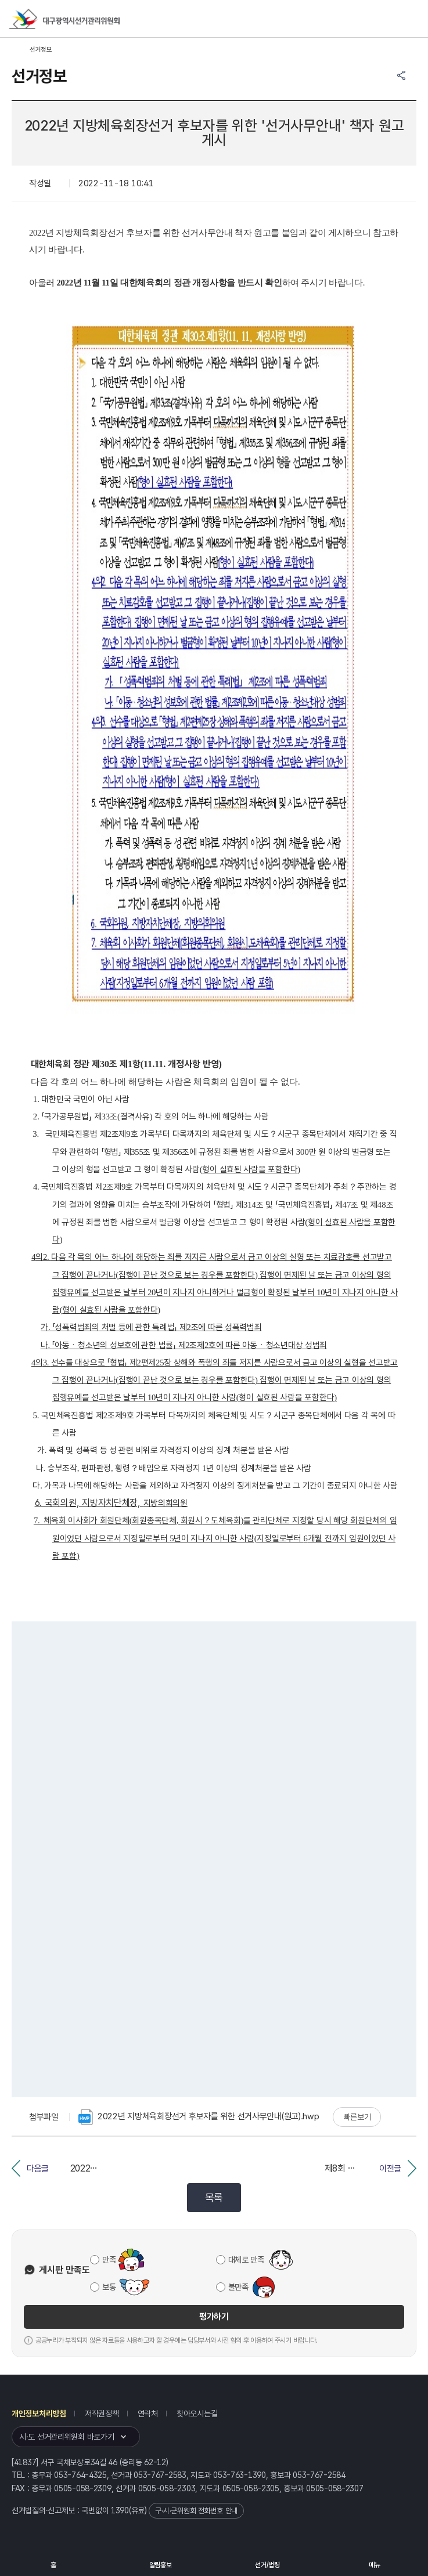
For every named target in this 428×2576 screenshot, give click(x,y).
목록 (214, 2197)
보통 (109, 2287)
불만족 (238, 2287)
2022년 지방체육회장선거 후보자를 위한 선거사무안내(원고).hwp (198, 2117)
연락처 (148, 2413)
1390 (120, 2510)
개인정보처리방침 (39, 2413)
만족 (109, 2259)
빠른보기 (357, 2117)
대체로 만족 (246, 2259)
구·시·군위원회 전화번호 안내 (196, 2510)
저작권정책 (102, 2413)
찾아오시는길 (197, 2413)
